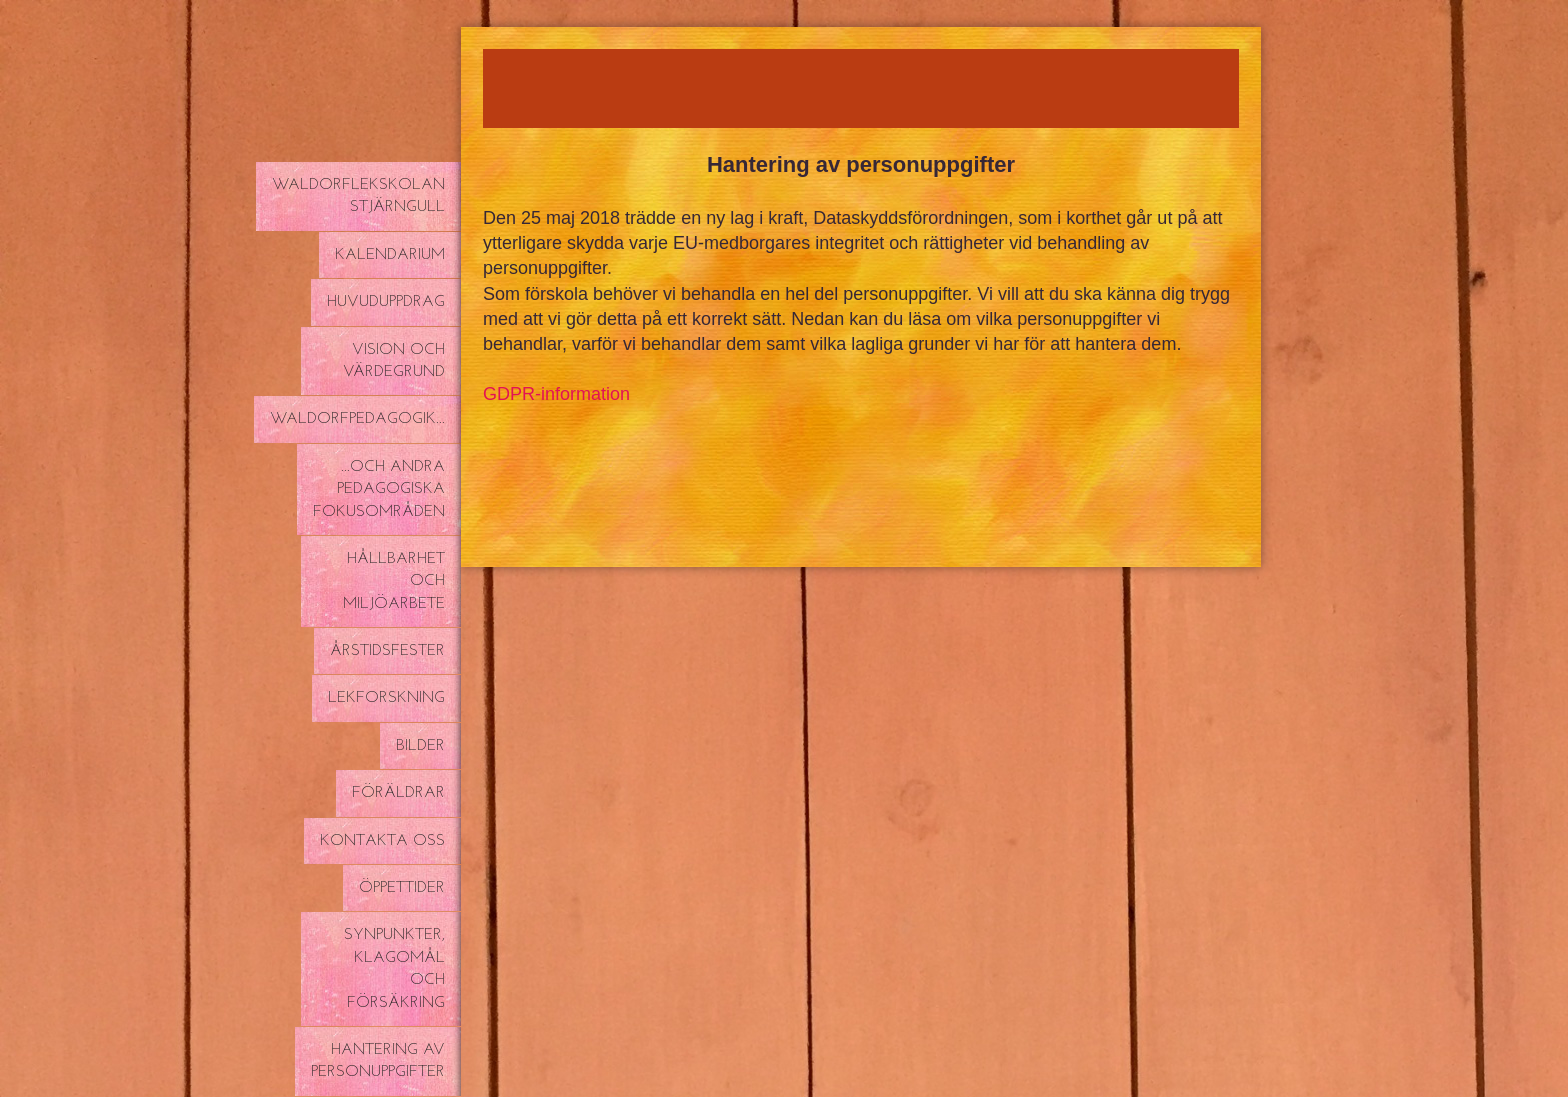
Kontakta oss (382, 841)
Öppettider (402, 888)
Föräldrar (398, 793)
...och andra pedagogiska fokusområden (379, 489)
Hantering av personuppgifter (378, 1061)
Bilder (420, 746)
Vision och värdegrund (394, 361)
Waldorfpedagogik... (357, 419)
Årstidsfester (387, 651)
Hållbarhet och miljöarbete (394, 581)
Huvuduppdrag (386, 302)
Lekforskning (386, 698)
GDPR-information (556, 394)
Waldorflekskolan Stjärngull (358, 196)
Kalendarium (390, 255)
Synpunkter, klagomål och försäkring (394, 968)
